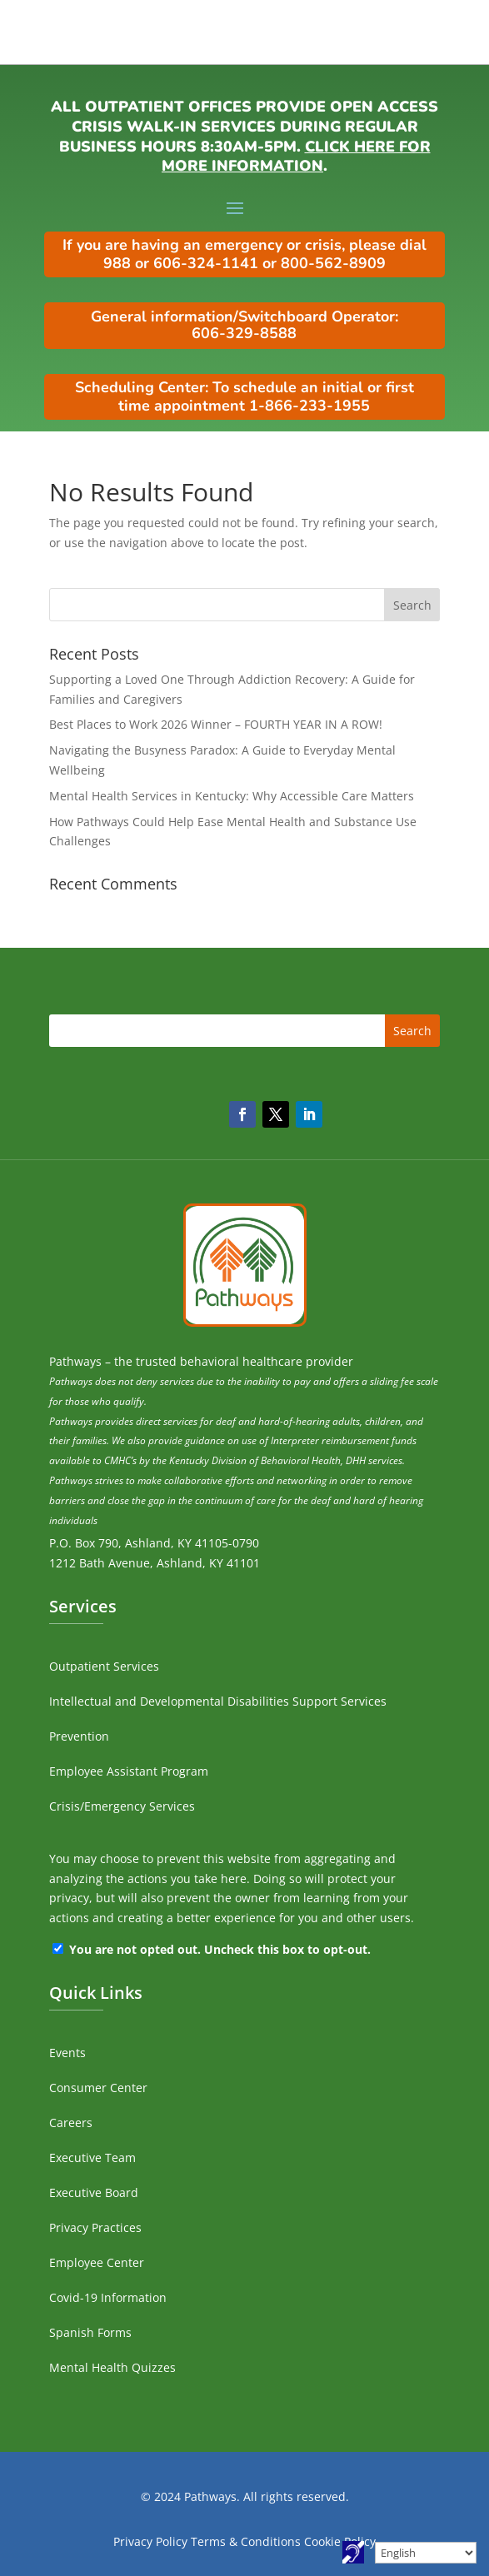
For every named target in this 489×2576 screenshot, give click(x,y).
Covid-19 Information (108, 2297)
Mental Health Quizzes (112, 2367)
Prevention (79, 1736)
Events (67, 2052)
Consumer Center (98, 2087)
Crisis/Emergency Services (122, 1806)
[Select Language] (426, 2553)
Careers (70, 2122)
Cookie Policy (340, 2541)
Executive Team (92, 2157)
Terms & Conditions (246, 2541)
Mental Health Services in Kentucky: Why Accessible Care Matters (231, 796)
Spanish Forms (90, 2332)
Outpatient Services (104, 1666)
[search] (245, 604)
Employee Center (96, 2262)
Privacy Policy (150, 2541)
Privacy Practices (95, 2227)
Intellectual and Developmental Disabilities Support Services (218, 1701)
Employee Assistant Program (128, 1771)
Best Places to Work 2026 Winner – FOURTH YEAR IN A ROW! (215, 724)
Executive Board (93, 2192)
